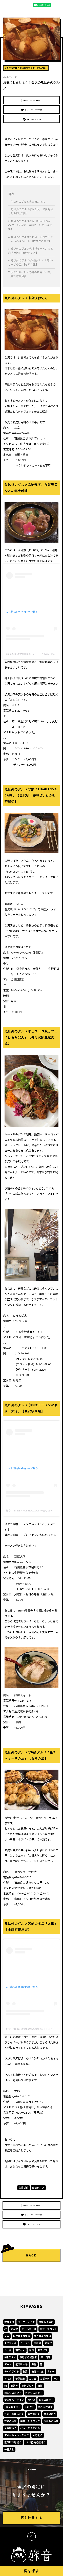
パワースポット (48, 2329)
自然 (40, 2386)
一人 (56, 2379)
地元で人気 (37, 2372)
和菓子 (48, 2343)
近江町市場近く (13, 2442)
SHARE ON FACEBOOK (31, 100)
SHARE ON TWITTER (31, 109)
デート (8, 2364)
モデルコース (29, 2329)
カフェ (32, 2379)
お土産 (8, 2350)
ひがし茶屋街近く (14, 2414)
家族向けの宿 (45, 2407)
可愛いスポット (33, 2393)
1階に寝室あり (12, 2407)
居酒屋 (37, 2343)
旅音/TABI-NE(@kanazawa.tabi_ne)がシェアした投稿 (34, 1510)
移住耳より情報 (21, 2336)
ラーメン (25, 2343)
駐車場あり (50, 2414)
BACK (31, 2255)
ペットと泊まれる (30, 2428)
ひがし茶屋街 (46, 2322)
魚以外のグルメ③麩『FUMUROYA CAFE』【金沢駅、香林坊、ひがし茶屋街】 (30, 225)
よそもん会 (10, 2343)
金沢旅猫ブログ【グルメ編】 (33, 68)
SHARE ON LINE (31, 119)
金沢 (6, 2336)
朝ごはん (20, 2350)
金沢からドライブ (14, 2400)
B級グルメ (10, 2357)
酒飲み (14, 2386)
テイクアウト (11, 2372)
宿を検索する (32, 2518)
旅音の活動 (10, 2421)
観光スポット (46, 2400)
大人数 (14, 2329)
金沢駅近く (10, 2428)
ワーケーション (26, 2322)
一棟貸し (9, 2449)
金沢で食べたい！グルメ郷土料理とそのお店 (31, 683)
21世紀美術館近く (35, 2442)
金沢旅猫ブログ (11, 68)
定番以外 (23, 2187)
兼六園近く (34, 2414)
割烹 (25, 2372)
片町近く (37, 2435)
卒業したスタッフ (30, 2421)
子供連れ (20, 2379)
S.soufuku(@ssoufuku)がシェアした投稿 (27, 654)
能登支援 (9, 2322)
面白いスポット (13, 2393)
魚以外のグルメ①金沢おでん (28, 201)
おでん (8, 2379)
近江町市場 (21, 2364)
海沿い (31, 2400)
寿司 (31, 2350)
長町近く (29, 2407)
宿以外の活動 (51, 2421)
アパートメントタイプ (16, 2435)
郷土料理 (45, 2357)
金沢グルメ (38, 2187)
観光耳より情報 (42, 2336)
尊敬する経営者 (28, 2357)
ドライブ (42, 2350)
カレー (51, 2372)
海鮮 (33, 2364)
